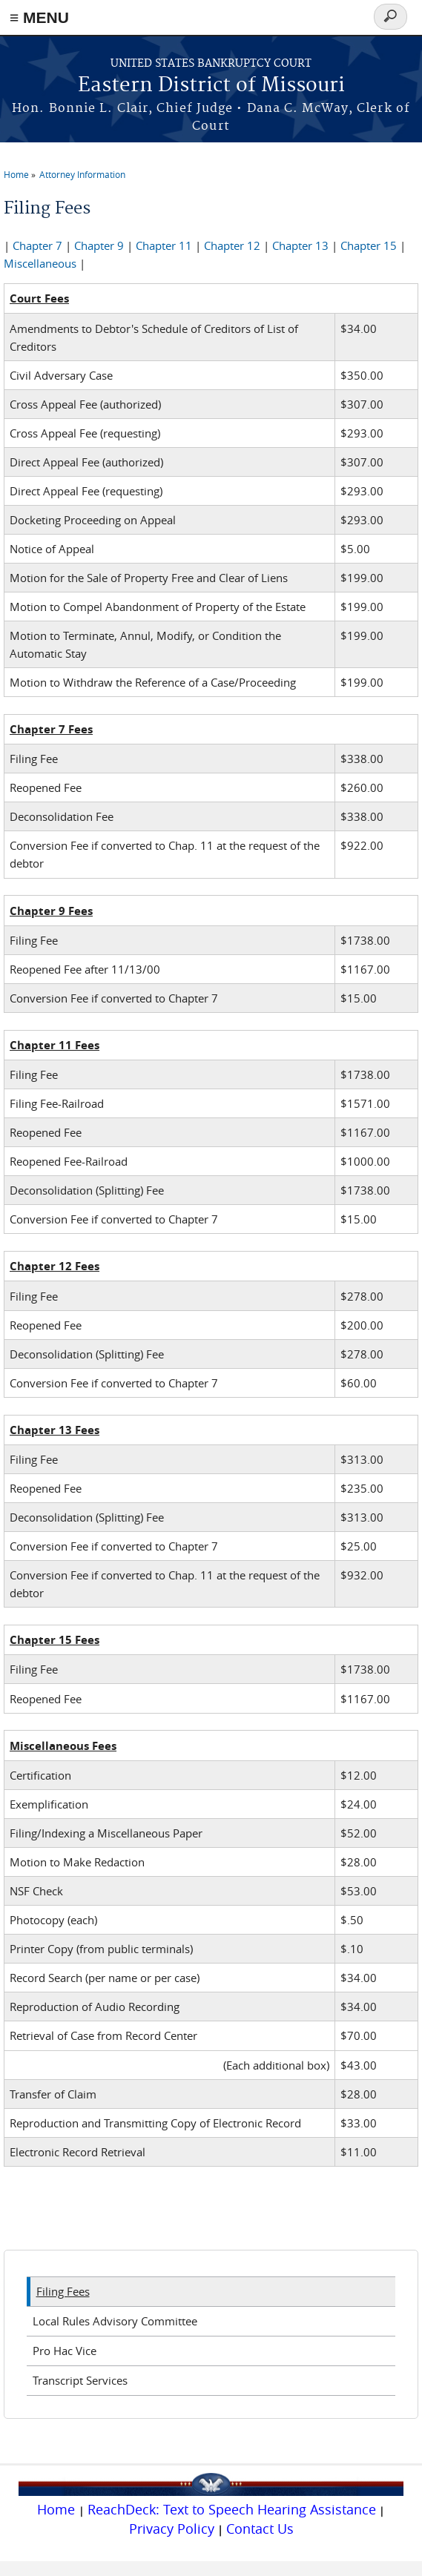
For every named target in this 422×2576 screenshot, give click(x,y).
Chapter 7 (37, 245)
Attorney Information (82, 174)
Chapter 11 (164, 245)
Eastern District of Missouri (211, 85)
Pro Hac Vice (64, 2350)
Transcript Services (80, 2380)
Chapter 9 (99, 245)
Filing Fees (63, 2291)
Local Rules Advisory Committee (115, 2321)
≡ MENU (39, 17)
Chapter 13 (300, 245)
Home (16, 174)
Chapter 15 (368, 245)
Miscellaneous (40, 263)
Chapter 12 (232, 245)
